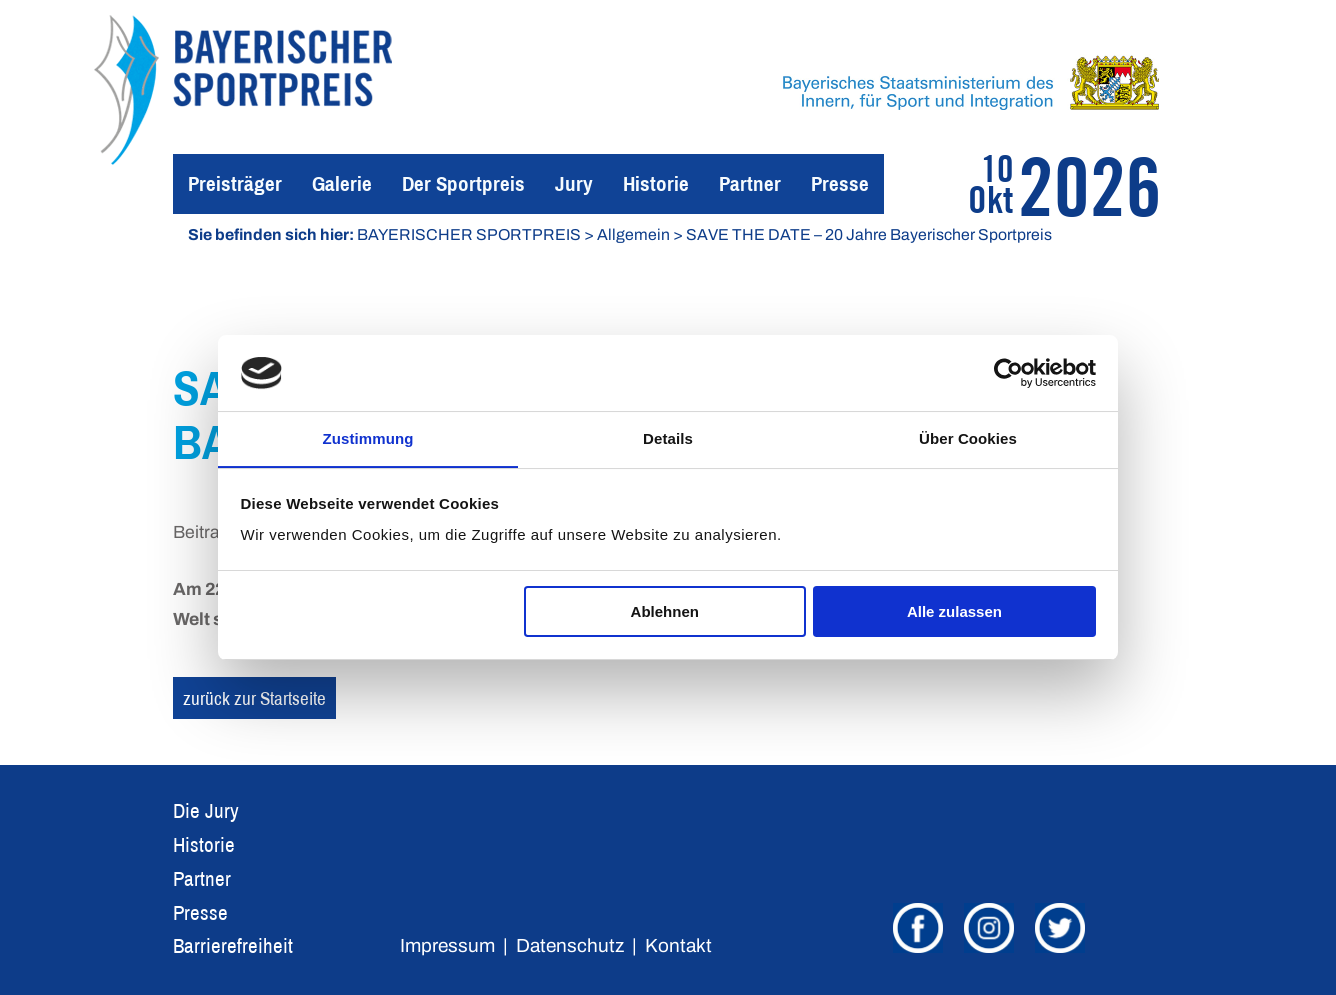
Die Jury (206, 810)
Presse (840, 183)
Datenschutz (570, 945)
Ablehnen (665, 611)
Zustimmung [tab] (368, 438)
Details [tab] (668, 438)
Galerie (342, 183)
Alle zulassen (954, 611)
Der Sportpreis (463, 183)
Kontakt (678, 945)
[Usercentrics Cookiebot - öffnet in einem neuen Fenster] (1008, 373)
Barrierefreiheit (233, 945)
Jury (574, 183)
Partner (750, 183)
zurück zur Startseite (254, 698)
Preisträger (235, 183)
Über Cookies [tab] (968, 438)
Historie (656, 183)
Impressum (447, 945)
